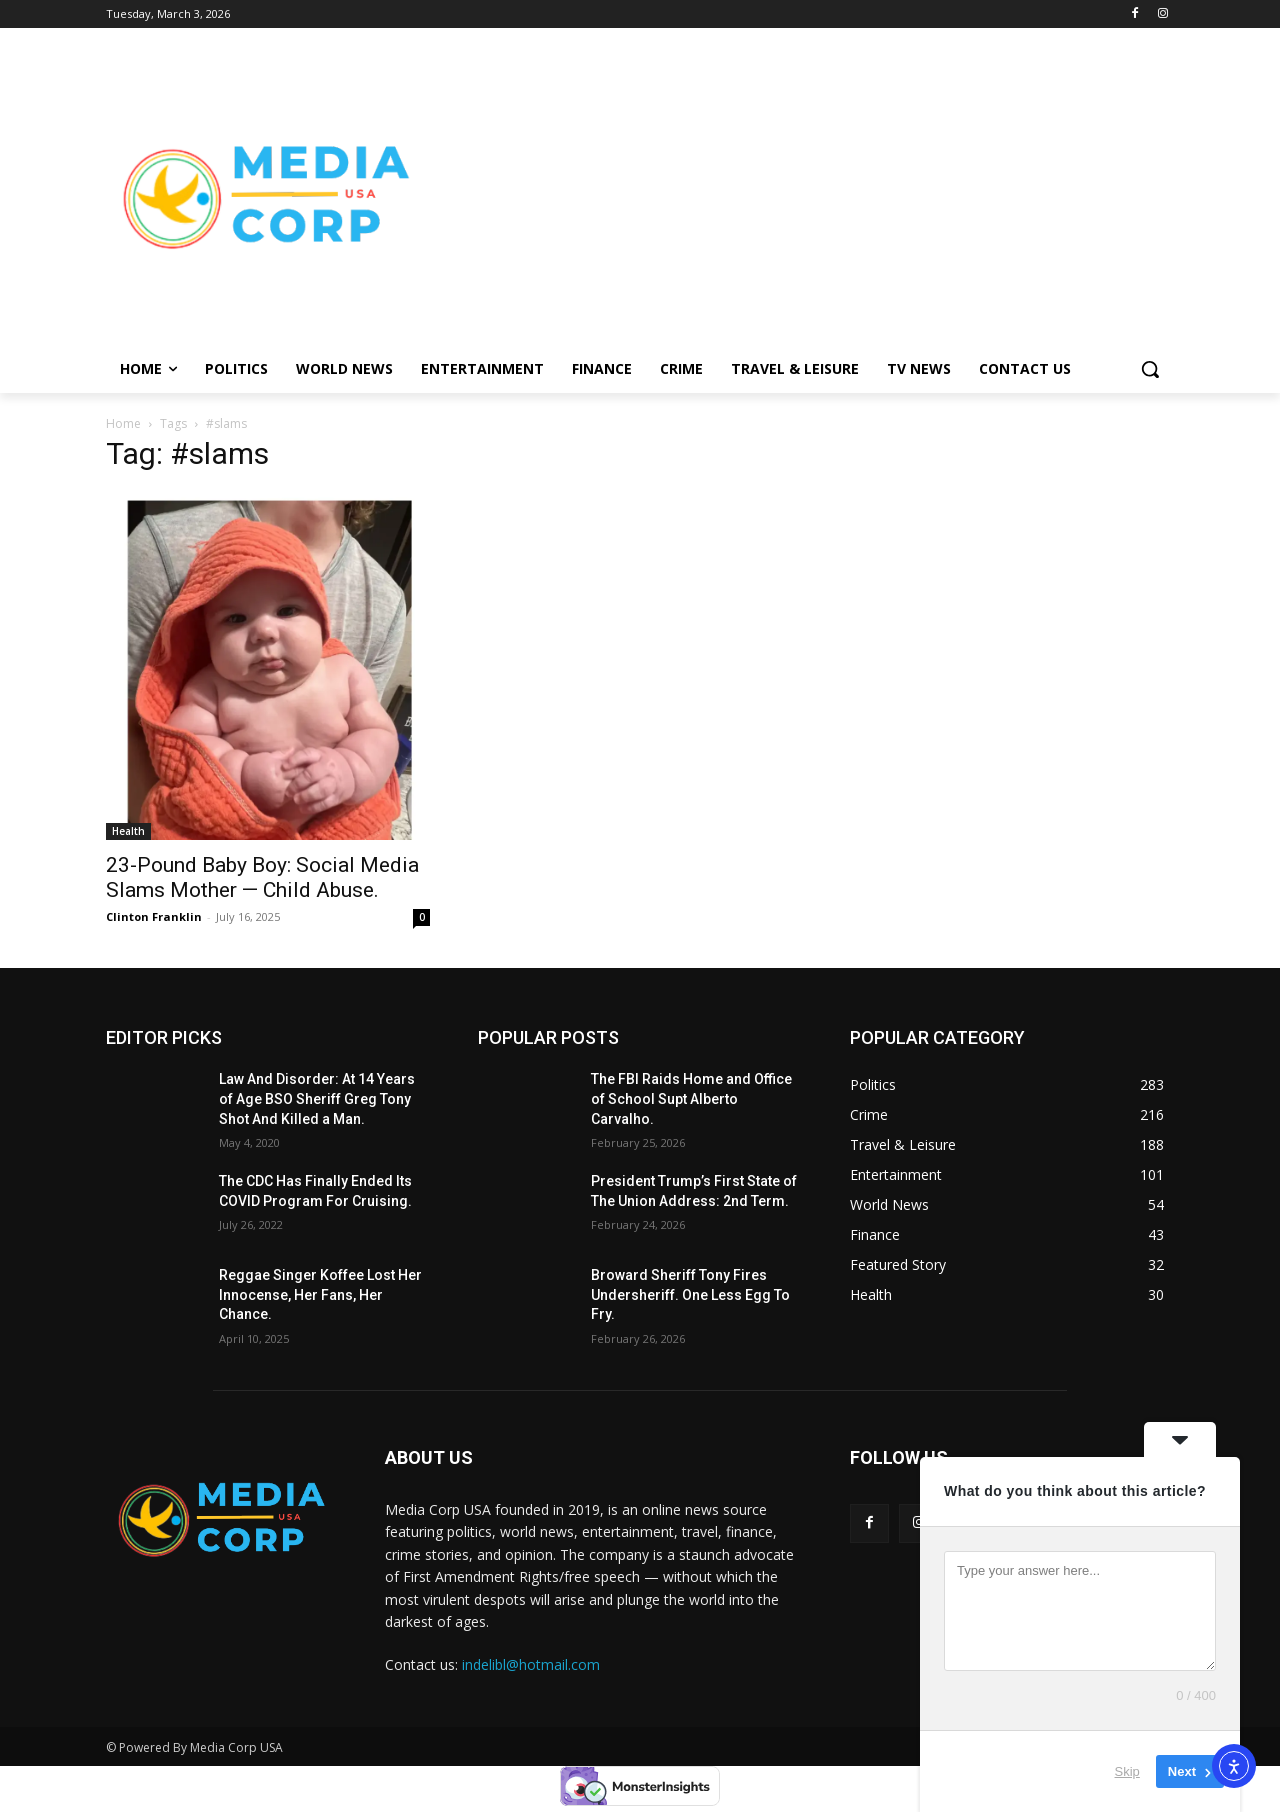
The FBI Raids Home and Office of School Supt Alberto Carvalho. (691, 1098)
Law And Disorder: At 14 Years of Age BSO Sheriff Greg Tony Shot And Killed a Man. (317, 1098)
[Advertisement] (800, 196)
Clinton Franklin (154, 916)
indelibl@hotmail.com (531, 1664)
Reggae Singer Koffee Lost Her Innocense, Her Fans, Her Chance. (320, 1294)
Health (128, 831)
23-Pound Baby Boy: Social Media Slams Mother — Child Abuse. (262, 877)
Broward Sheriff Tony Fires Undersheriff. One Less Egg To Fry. (690, 1294)
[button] (1150, 369)
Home (123, 423)
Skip (1127, 1771)
